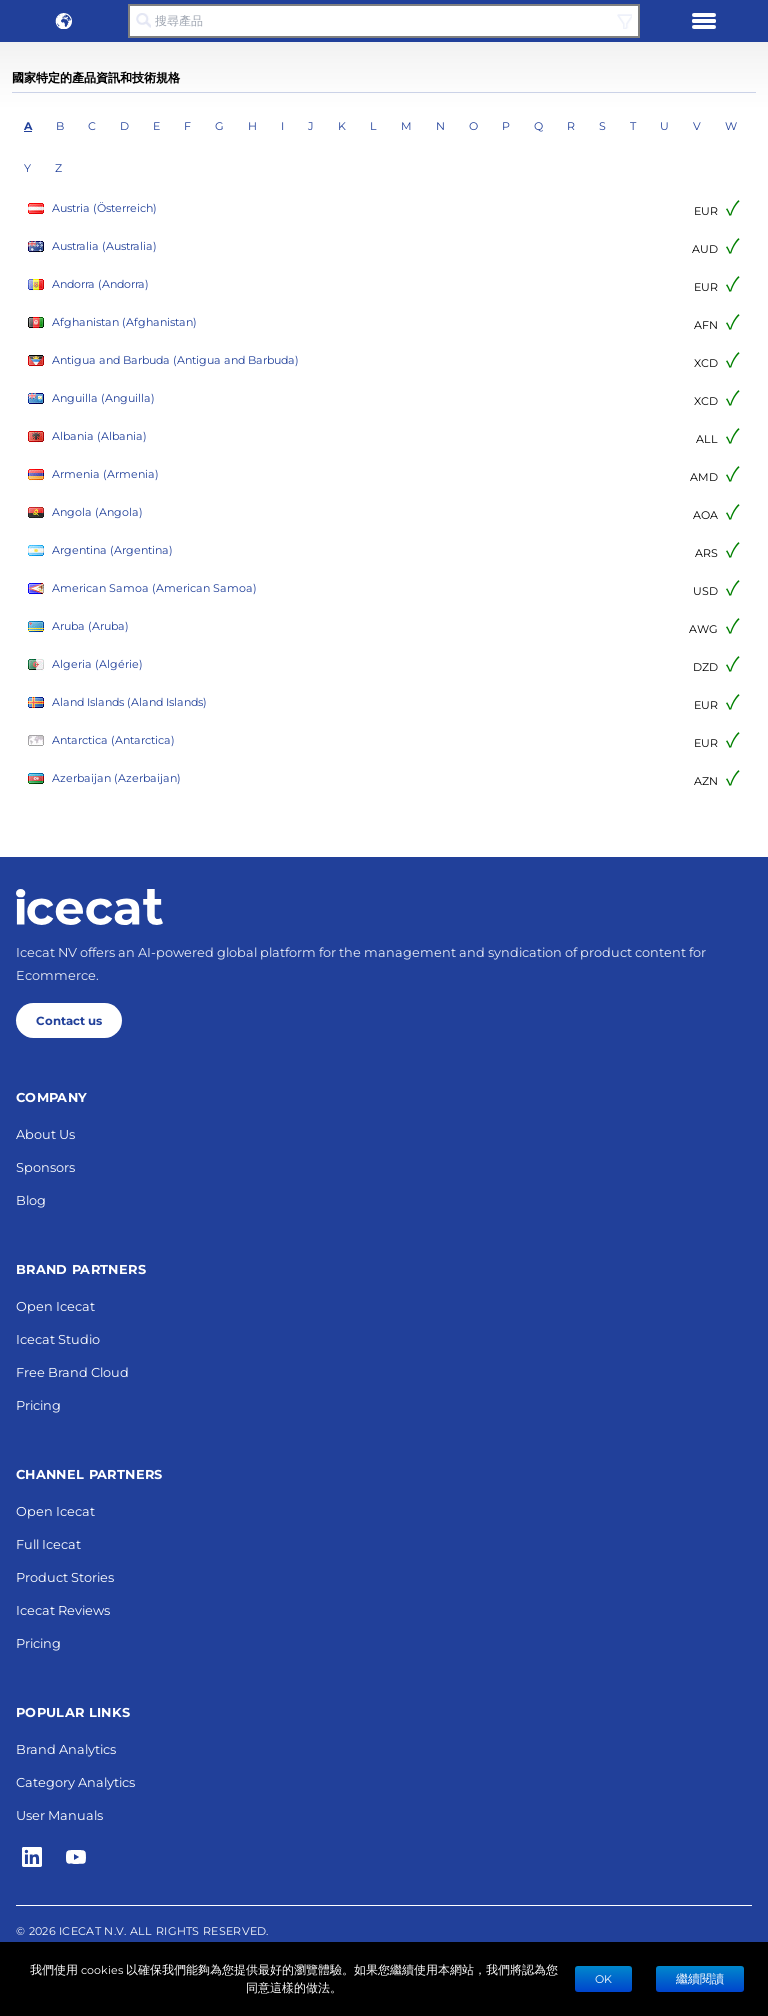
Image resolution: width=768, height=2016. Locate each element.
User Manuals (59, 1814)
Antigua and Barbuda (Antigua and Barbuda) (163, 360)
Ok (603, 1978)
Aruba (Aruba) (78, 626)
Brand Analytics (66, 1748)
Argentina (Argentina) (100, 550)
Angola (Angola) (85, 512)
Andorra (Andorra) (88, 284)
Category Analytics (75, 1781)
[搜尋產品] (384, 21)
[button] (64, 21)
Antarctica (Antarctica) (101, 740)
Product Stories (65, 1576)
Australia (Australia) (92, 246)
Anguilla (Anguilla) (91, 398)
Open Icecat (55, 1305)
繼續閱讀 (700, 1978)
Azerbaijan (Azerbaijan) (104, 778)
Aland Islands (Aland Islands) (117, 702)
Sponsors (45, 1166)
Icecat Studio (58, 1338)
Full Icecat (48, 1543)
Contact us (69, 1020)
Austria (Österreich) (92, 208)
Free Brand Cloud (72, 1371)
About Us (45, 1133)
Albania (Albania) (87, 436)
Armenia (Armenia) (93, 474)
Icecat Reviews (63, 1609)
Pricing (38, 1404)
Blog (31, 1199)
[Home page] (89, 907)
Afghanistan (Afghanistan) (112, 322)
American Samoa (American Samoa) (142, 588)
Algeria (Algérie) (85, 664)
